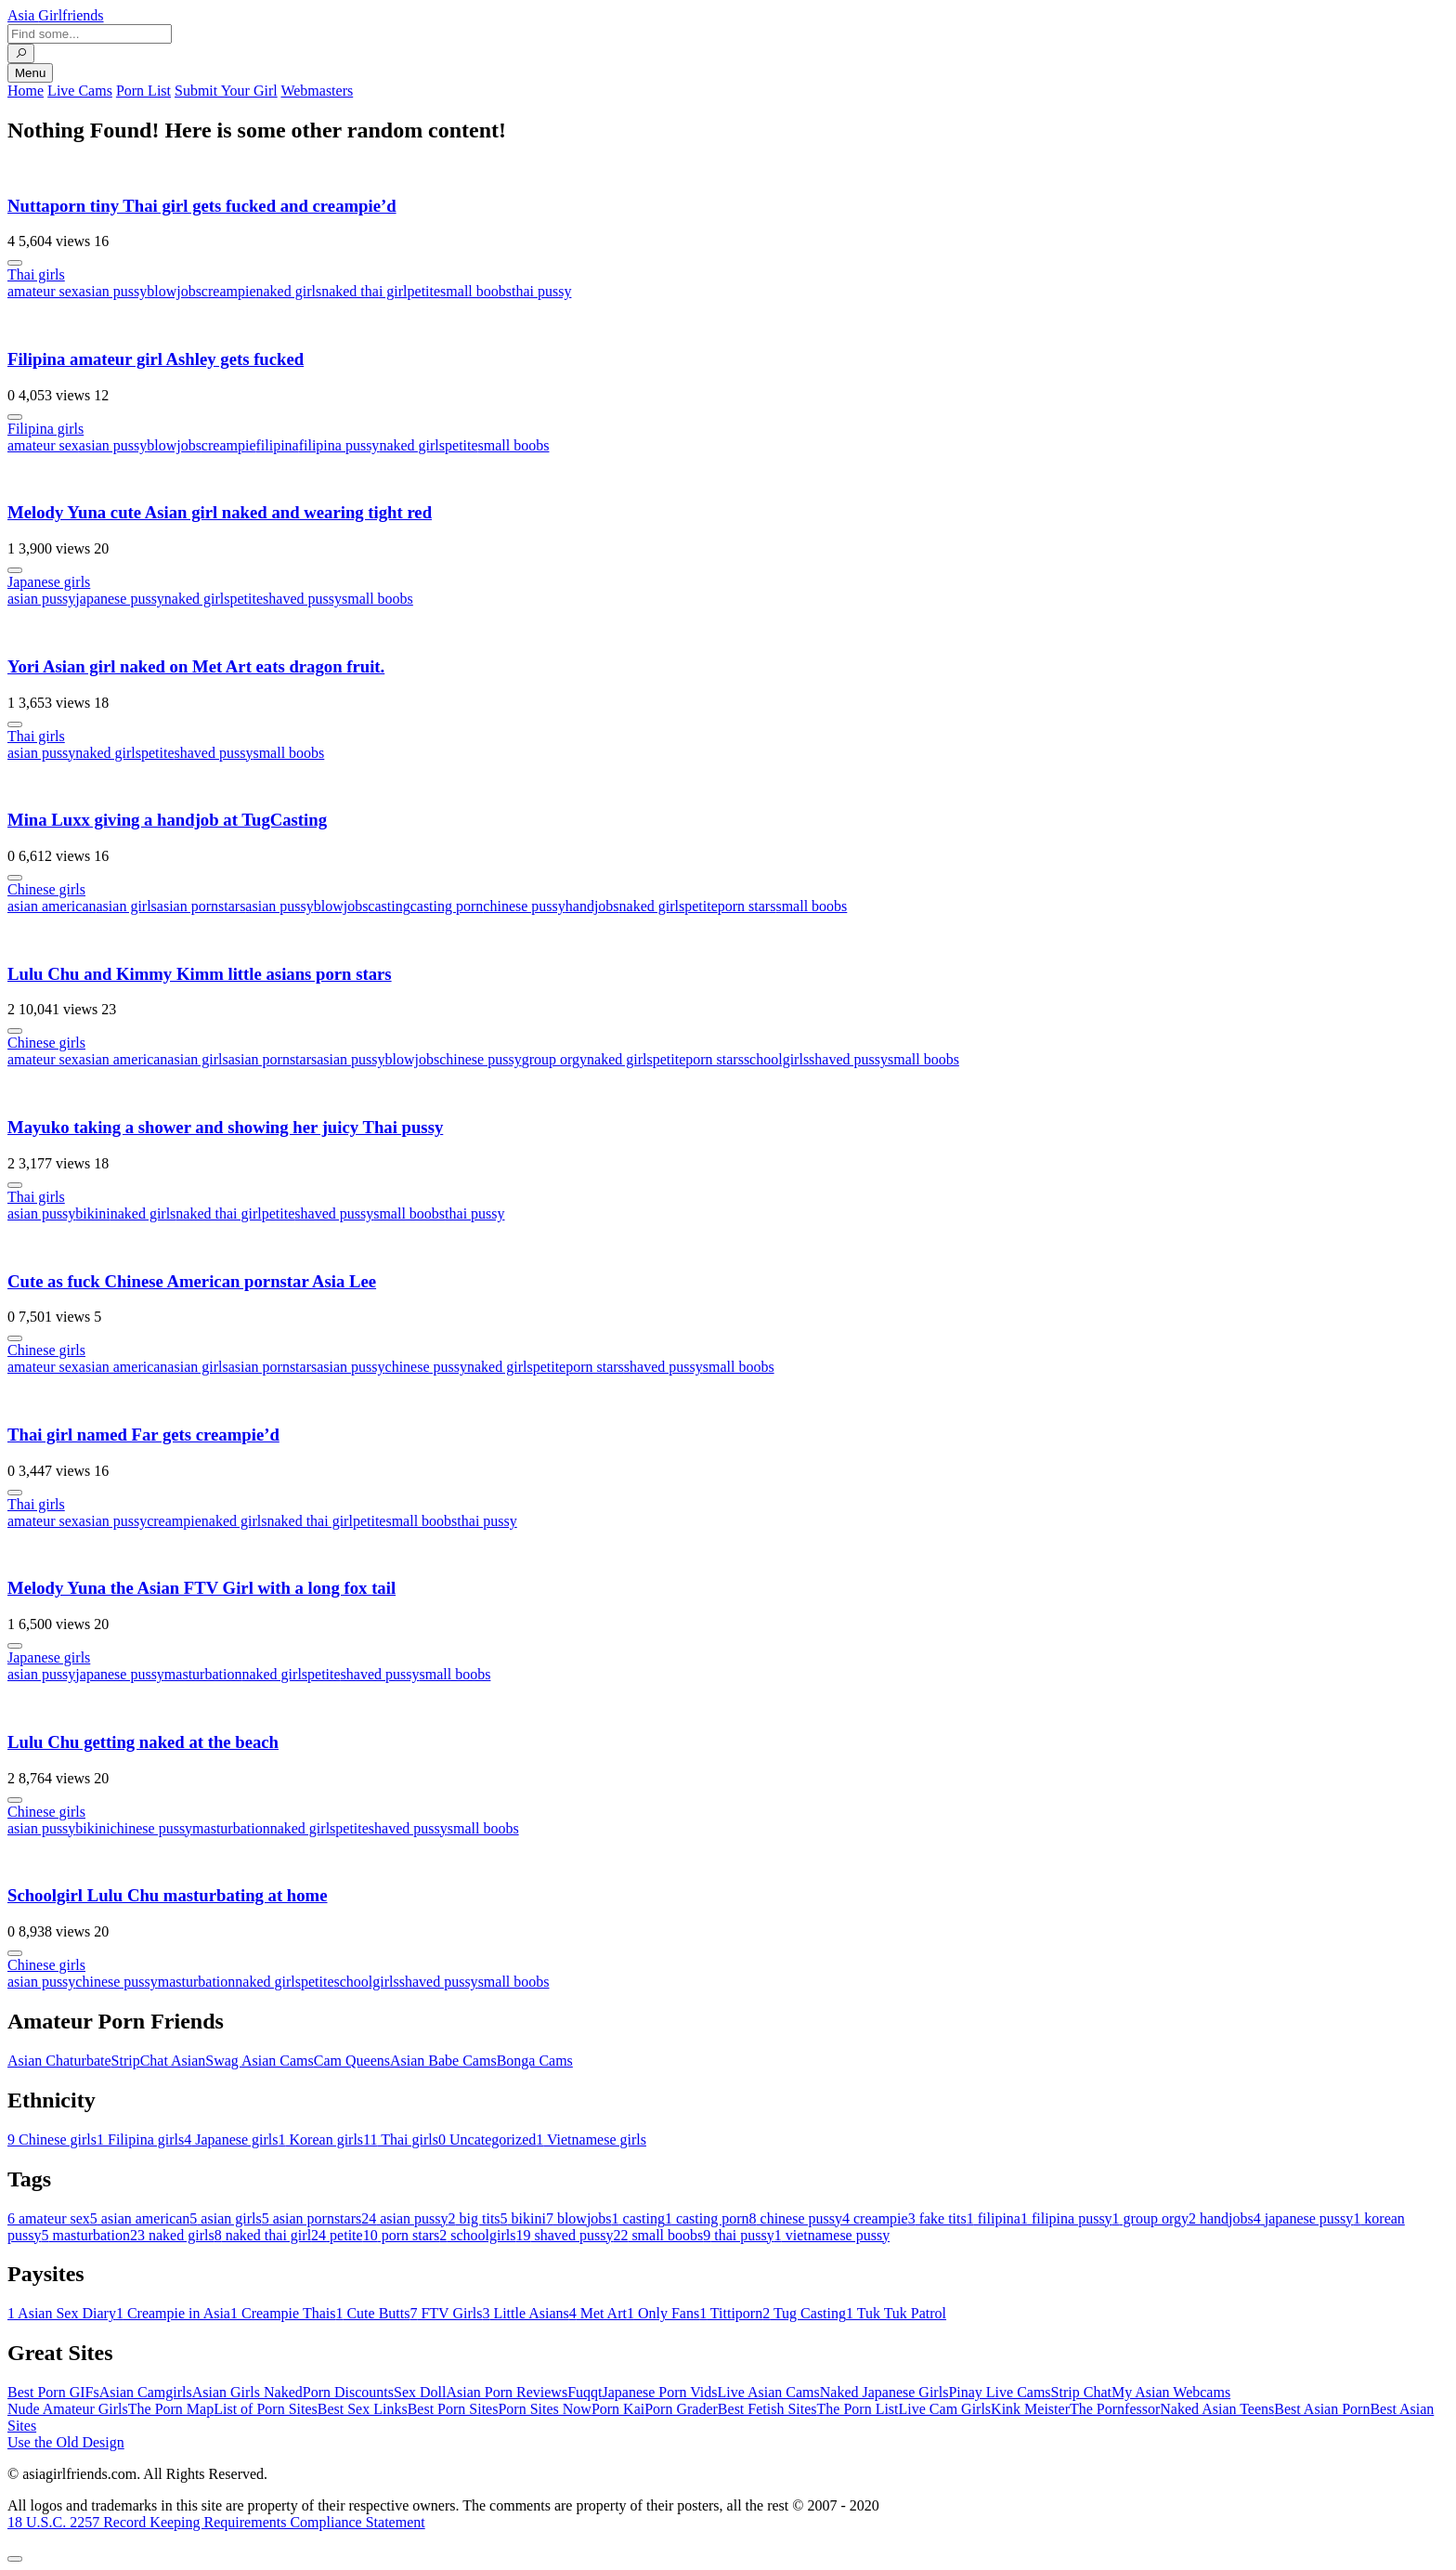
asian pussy (113, 291)
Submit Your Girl (226, 90)
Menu (30, 73)
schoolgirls (776, 1059)
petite (424, 291)
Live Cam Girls (945, 2409)
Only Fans (663, 2313)
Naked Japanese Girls (884, 2392)
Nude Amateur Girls (67, 2409)
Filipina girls (45, 429)
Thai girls (36, 274)
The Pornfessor (1115, 2409)
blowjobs (174, 291)
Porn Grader (681, 2409)
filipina (276, 445)
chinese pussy (524, 906)
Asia (55, 15)
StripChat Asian (158, 2060)
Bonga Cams (535, 2060)
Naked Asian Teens (1217, 2409)
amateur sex (43, 291)
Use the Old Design (65, 2442)
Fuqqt (584, 2392)
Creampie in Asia (173, 2313)
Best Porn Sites (453, 2409)
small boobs (476, 291)
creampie (229, 291)
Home (25, 90)
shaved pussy (302, 599)
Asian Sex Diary (61, 2313)
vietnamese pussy (832, 2235)
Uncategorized (487, 2139)
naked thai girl (364, 291)
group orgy (554, 1059)
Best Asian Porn (1322, 2409)
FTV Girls (446, 2313)
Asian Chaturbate (59, 2060)
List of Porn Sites (266, 2409)
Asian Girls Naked (247, 2392)
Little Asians (525, 2313)
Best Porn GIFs (53, 2392)
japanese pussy (119, 599)
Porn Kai (618, 2409)
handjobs (592, 906)
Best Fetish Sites (767, 2409)
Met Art (598, 2313)
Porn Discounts (348, 2392)
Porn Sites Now (544, 2409)
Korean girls (321, 2139)
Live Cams (79, 90)
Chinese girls (46, 889)
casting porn (447, 906)
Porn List (143, 90)
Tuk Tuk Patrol (896, 2313)
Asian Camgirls (145, 2392)
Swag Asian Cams (259, 2060)
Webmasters (316, 90)
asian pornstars (201, 906)
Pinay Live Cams (999, 2392)
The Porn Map (171, 2409)
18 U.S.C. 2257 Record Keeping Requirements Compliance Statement (216, 2522)
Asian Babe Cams (443, 2060)
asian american (52, 906)
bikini (92, 1213)
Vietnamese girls (591, 2139)
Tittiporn (730, 2313)
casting (389, 906)
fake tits (937, 2218)
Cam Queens (352, 2060)
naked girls (288, 291)
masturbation (203, 1674)
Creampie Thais (282, 2313)
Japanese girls (48, 582)
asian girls (127, 906)
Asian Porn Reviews (506, 2392)
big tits (474, 2218)
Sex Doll (420, 2392)
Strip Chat (1081, 2392)
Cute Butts (372, 2313)
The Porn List (858, 2409)
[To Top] (14, 2559)
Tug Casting (804, 2313)
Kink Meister (1030, 2409)
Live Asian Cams (769, 2392)
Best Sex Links (363, 2409)
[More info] (14, 263)
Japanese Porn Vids (659, 2392)
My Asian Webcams (1171, 2392)
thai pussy (541, 291)
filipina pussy (339, 445)
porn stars (747, 906)
